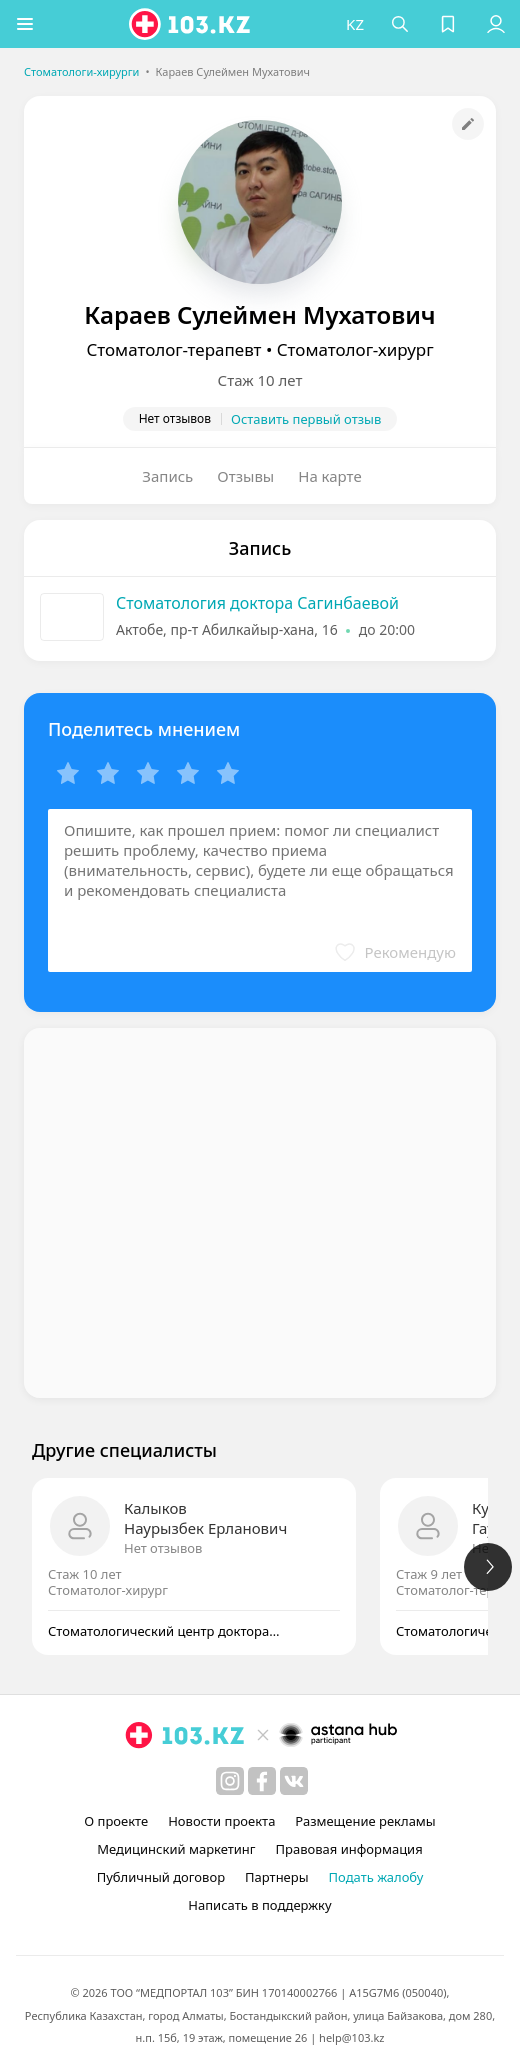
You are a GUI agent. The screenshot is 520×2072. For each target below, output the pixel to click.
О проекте (116, 1821)
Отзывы (245, 476)
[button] (25, 24)
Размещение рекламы (365, 1821)
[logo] (192, 24)
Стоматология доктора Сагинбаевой (257, 603)
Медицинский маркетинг (176, 1849)
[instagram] (230, 1781)
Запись (167, 476)
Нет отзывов (163, 1548)
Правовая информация (349, 1849)
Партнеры (277, 1877)
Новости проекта (221, 1821)
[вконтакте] (294, 1781)
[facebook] (262, 1781)
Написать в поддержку (259, 1905)
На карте (329, 476)
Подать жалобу (376, 1877)
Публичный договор (161, 1877)
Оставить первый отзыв (306, 419)
